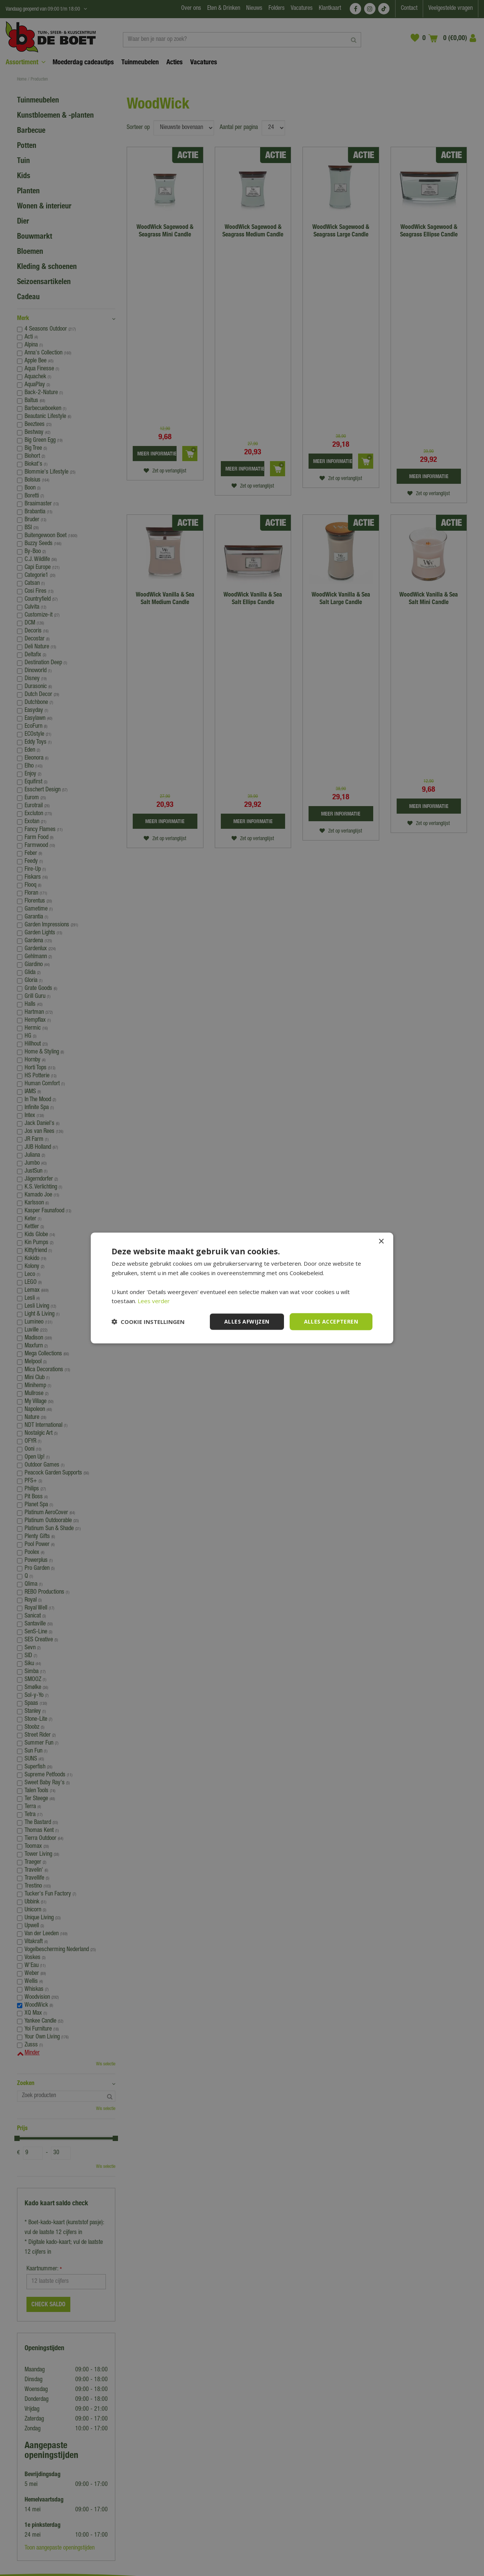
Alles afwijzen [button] (247, 1321)
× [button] (381, 1241)
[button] (148, 1321)
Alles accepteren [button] (331, 1321)
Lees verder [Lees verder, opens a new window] (154, 1301)
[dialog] (242, 1288)
